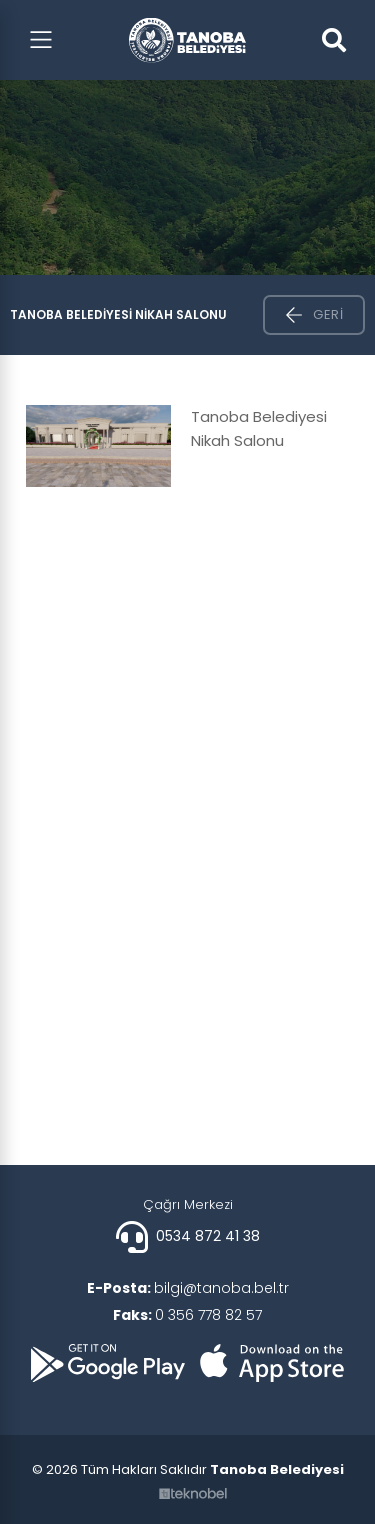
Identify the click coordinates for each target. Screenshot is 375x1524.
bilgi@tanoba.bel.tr (188, 1288)
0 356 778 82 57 (187, 1315)
